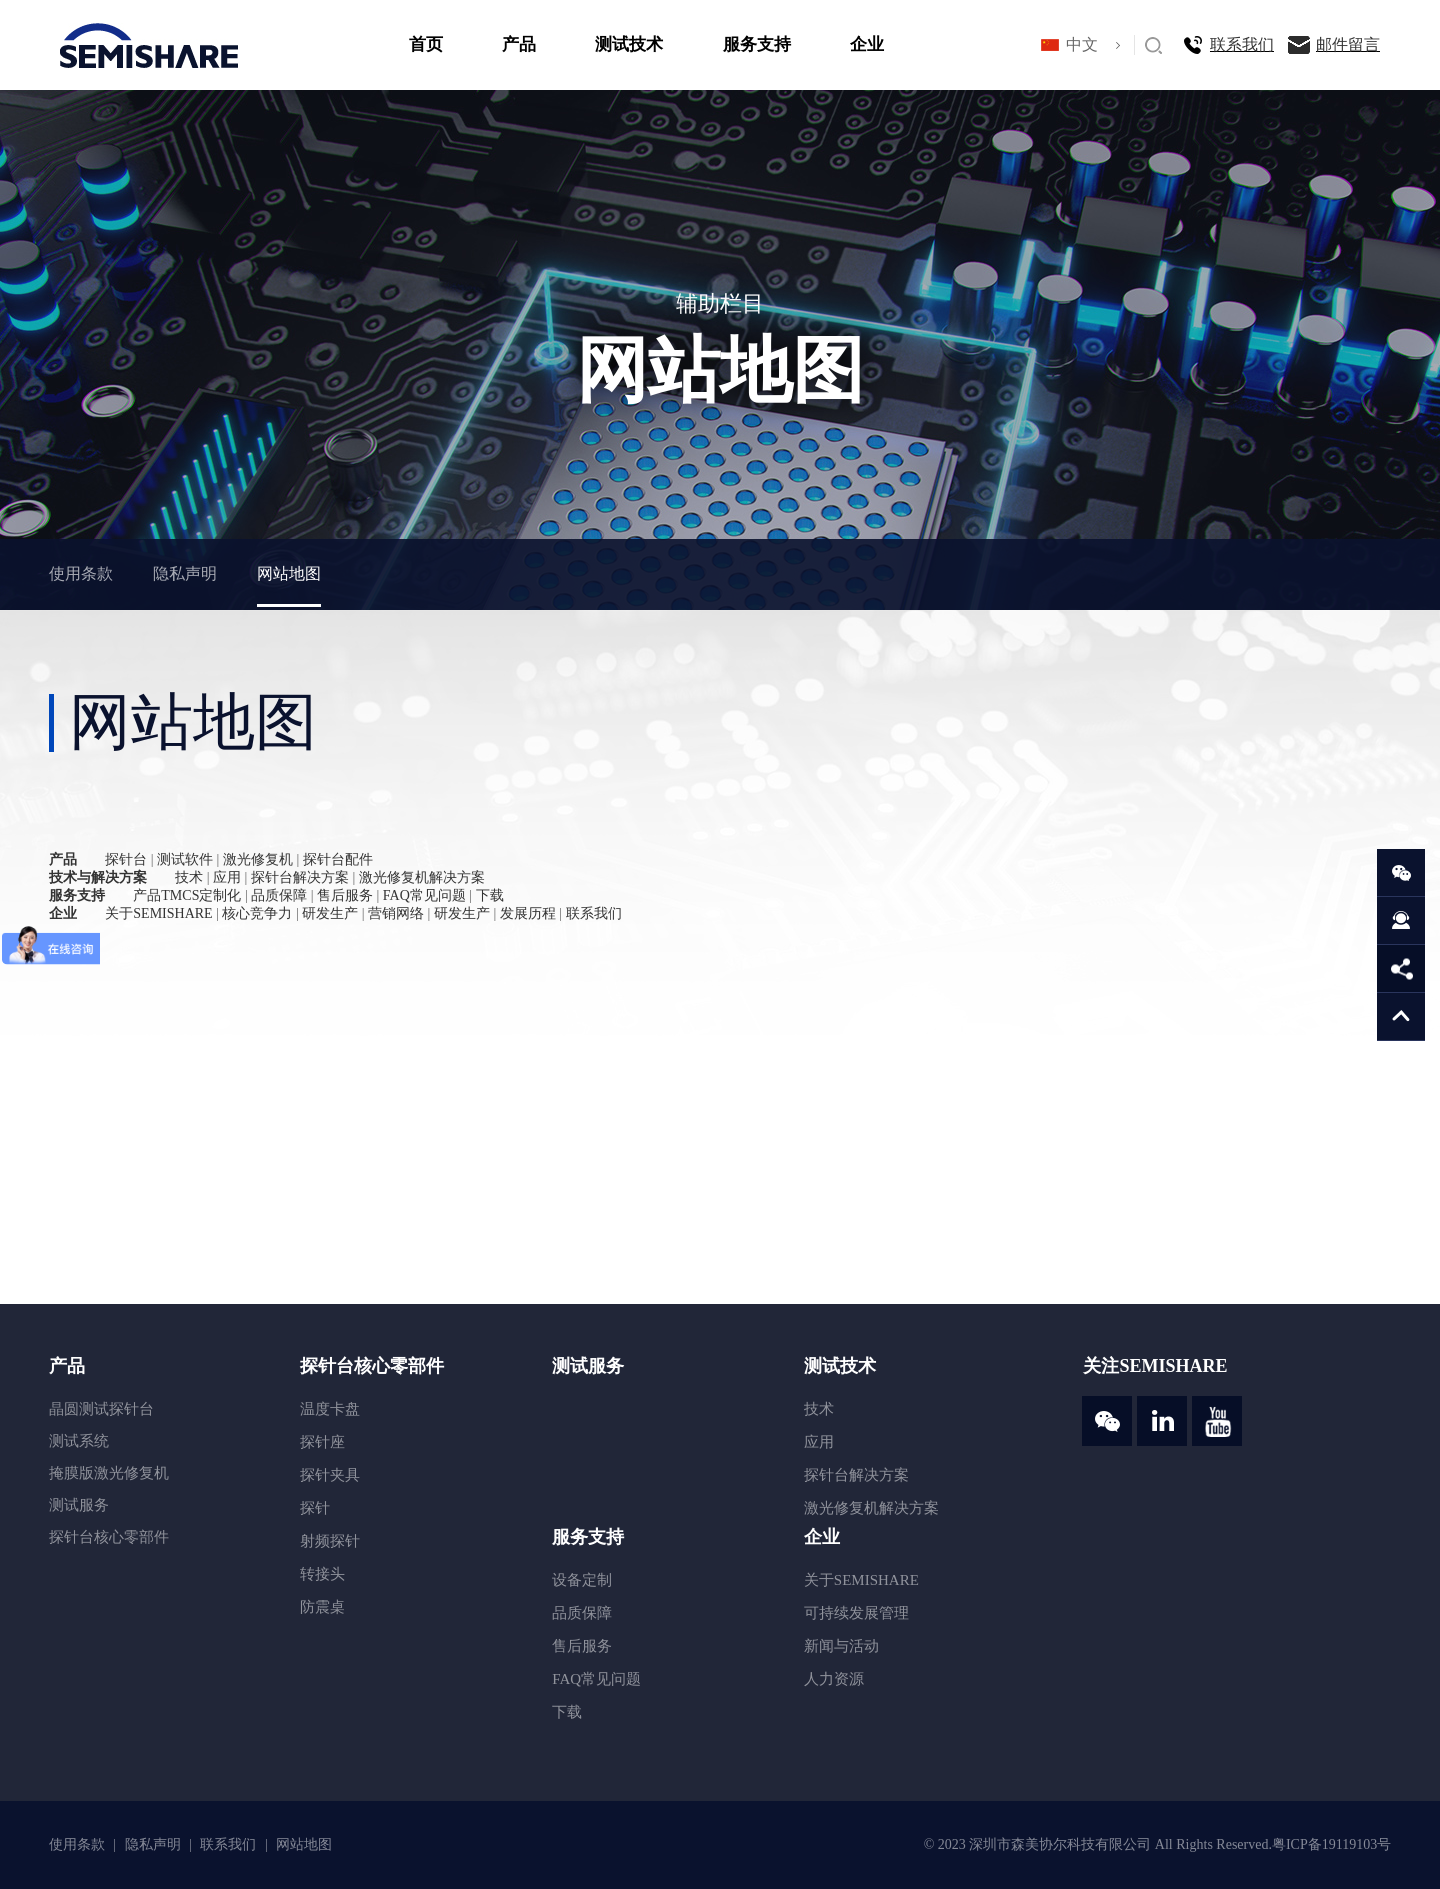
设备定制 (582, 1580)
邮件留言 (1348, 44)
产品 (519, 44)
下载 (490, 895)
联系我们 (1242, 44)
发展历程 (528, 913)
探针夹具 (330, 1475)
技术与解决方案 (98, 877)
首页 (426, 44)
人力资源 (834, 1679)
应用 (227, 877)
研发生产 (330, 913)
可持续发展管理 (856, 1613)
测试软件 (185, 859)
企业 (867, 44)
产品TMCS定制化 (187, 895)
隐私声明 (185, 573)
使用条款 (81, 573)
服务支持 (757, 44)
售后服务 (345, 895)
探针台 (126, 859)
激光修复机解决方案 (422, 877)
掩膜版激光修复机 (109, 1473)
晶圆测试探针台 (101, 1409)
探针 (315, 1508)
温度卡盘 (330, 1409)
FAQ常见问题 (424, 895)
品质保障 (279, 895)
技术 (189, 877)
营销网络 (396, 913)
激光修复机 (258, 859)
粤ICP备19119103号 (1331, 1844)
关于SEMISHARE (158, 913)
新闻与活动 (841, 1646)
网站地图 (289, 573)
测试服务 (79, 1505)
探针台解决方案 (300, 877)
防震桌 (322, 1607)
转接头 (322, 1574)
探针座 (322, 1442)
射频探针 (330, 1541)
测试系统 (79, 1441)
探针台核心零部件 (109, 1537)
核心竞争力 (257, 913)
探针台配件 (338, 859)
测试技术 (629, 44)
